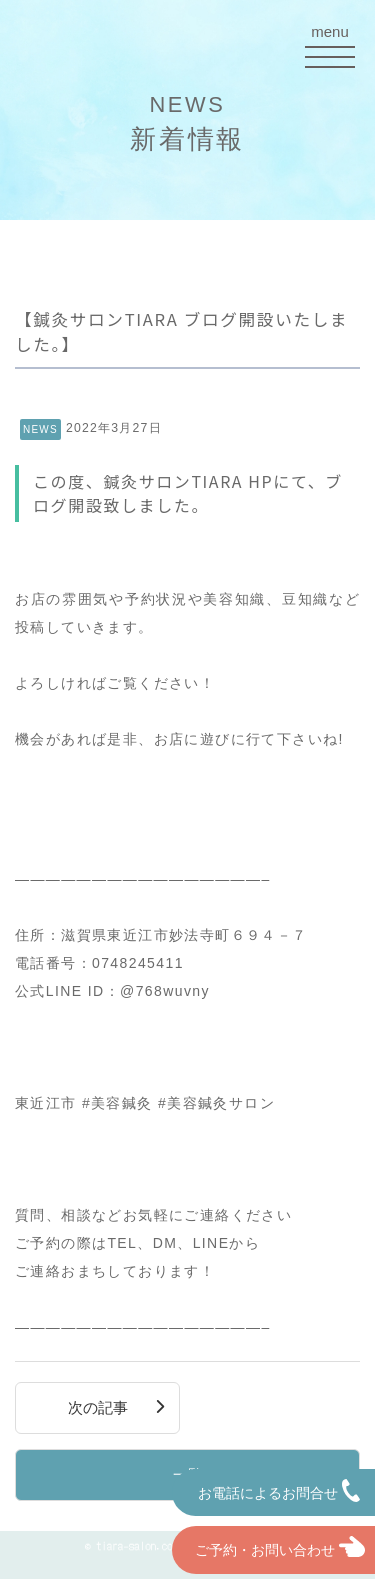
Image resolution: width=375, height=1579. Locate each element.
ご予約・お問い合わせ (273, 1547)
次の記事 (98, 1408)
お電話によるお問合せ (279, 1490)
